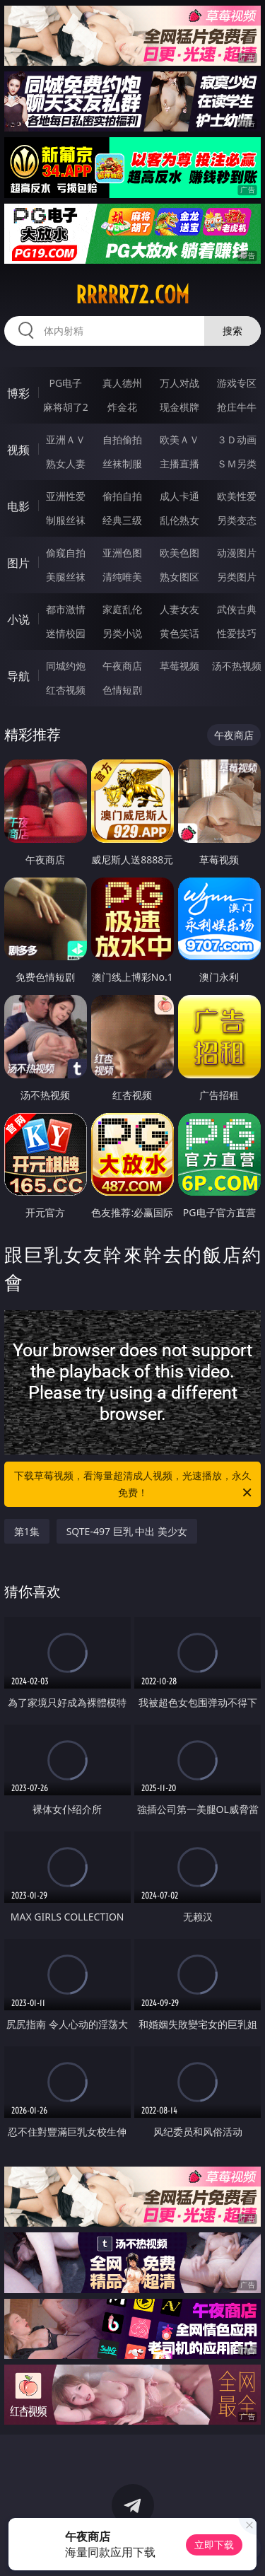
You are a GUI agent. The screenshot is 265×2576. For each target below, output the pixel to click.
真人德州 (122, 383)
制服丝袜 (66, 520)
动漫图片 (237, 552)
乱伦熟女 (179, 520)
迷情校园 (66, 633)
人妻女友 (179, 609)
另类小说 (122, 633)
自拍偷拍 (122, 439)
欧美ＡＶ (179, 439)
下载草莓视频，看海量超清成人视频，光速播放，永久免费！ (134, 1485)
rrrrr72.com (132, 295)
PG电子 (65, 383)
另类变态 (237, 520)
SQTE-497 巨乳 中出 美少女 (126, 1531)
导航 (18, 676)
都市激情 (66, 609)
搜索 (232, 330)
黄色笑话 (179, 633)
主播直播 (179, 463)
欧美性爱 (237, 496)
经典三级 (122, 520)
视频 (18, 449)
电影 (18, 506)
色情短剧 (122, 690)
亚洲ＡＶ (66, 439)
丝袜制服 (122, 463)
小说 (18, 619)
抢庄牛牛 (237, 407)
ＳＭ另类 (237, 463)
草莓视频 (179, 665)
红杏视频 (66, 690)
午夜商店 (122, 665)
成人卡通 (179, 496)
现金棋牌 (179, 407)
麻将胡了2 (65, 407)
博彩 (18, 393)
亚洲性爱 (66, 496)
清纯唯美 (122, 576)
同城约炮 (66, 665)
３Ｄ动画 (237, 439)
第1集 (27, 1531)
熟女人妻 (66, 463)
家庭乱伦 (122, 609)
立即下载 (214, 2544)
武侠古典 (237, 609)
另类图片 (237, 576)
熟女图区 (179, 576)
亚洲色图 (122, 552)
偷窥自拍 (66, 552)
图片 (18, 563)
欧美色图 (179, 552)
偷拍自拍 (122, 496)
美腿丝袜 (66, 576)
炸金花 (122, 407)
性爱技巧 (237, 633)
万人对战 (179, 383)
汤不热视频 (236, 665)
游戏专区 (237, 383)
